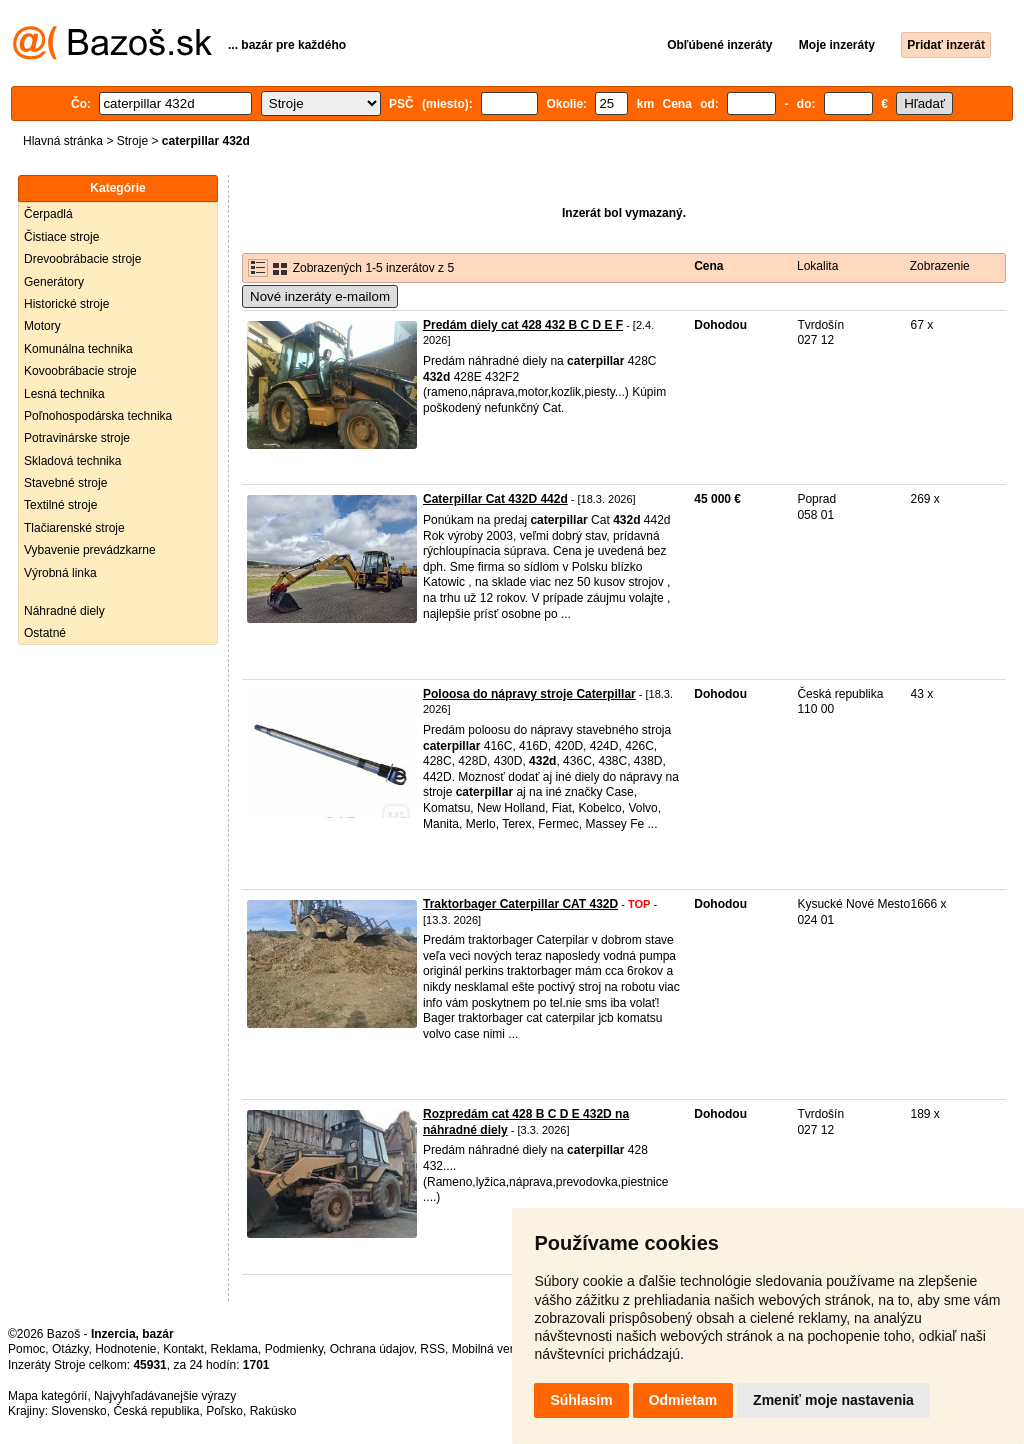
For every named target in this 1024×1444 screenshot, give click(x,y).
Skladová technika (72, 461)
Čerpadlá (48, 214)
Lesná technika (64, 394)
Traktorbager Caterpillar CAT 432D (520, 904)
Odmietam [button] (683, 1400)
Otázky (70, 1349)
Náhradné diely (64, 611)
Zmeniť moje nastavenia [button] (833, 1400)
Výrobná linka (60, 573)
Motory (42, 326)
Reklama (234, 1349)
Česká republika (156, 1411)
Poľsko (224, 1411)
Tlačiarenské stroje (74, 528)
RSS (432, 1349)
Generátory (54, 282)
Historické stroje (66, 304)
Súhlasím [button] (581, 1400)
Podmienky (294, 1349)
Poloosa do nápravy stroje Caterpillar (529, 694)
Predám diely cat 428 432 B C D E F (523, 325)
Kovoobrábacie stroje (80, 371)
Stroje (132, 141)
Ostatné (45, 633)
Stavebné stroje (65, 483)
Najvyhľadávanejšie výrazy (165, 1396)
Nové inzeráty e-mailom (320, 296)
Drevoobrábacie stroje (82, 259)
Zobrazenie (940, 266)
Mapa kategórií (47, 1396)
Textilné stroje (60, 505)
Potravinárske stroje (77, 438)
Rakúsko (273, 1411)
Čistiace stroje (61, 237)
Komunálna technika (78, 349)
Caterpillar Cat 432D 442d (495, 499)
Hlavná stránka (63, 141)
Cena (708, 266)
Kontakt (183, 1349)
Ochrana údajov (372, 1349)
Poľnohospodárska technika (98, 416)
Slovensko (78, 1411)
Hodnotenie (125, 1349)
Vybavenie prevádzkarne (90, 550)
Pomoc (26, 1349)
